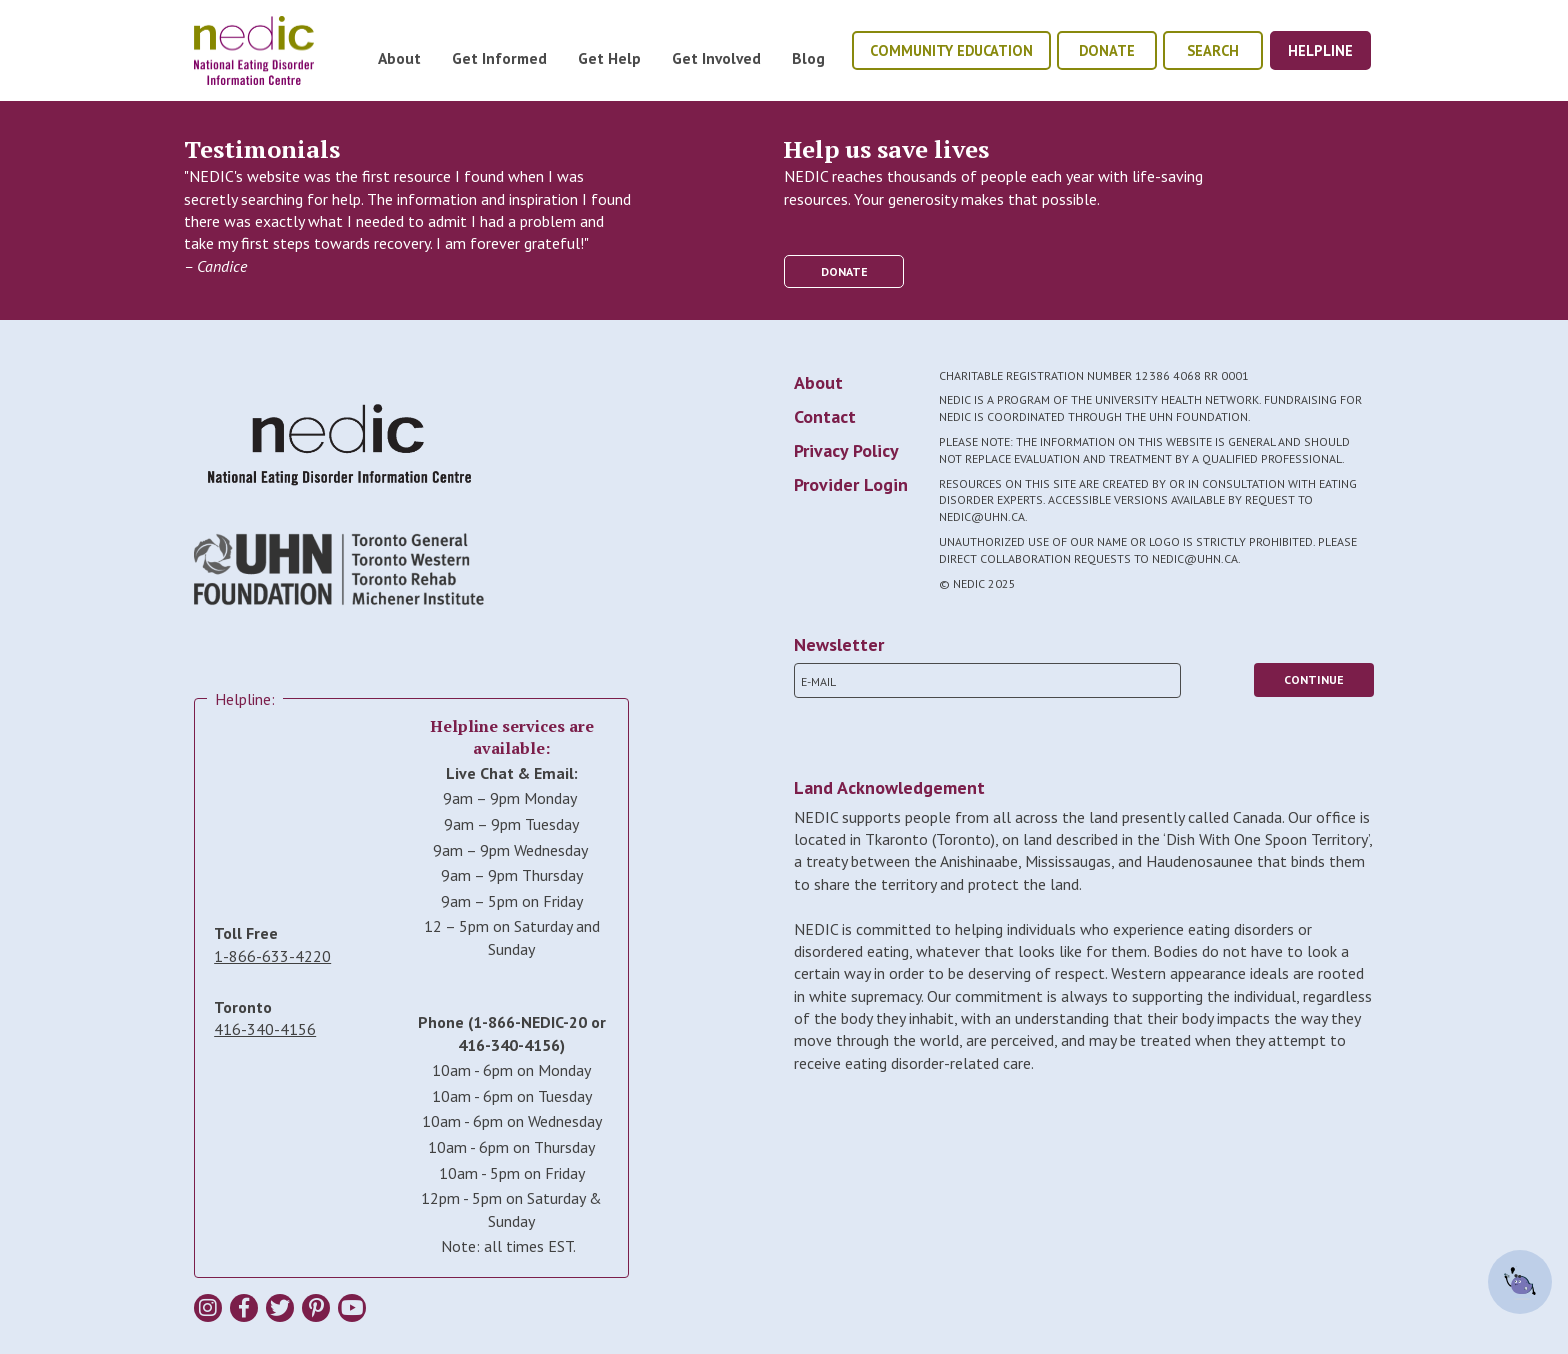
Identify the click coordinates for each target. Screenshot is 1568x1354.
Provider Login (851, 484)
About (399, 58)
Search (1213, 50)
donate (1107, 50)
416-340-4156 (265, 1029)
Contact (825, 416)
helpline (1320, 50)
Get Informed (499, 58)
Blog (808, 58)
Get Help (609, 58)
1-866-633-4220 (272, 956)
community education (951, 50)
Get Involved (716, 58)
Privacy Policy (846, 450)
